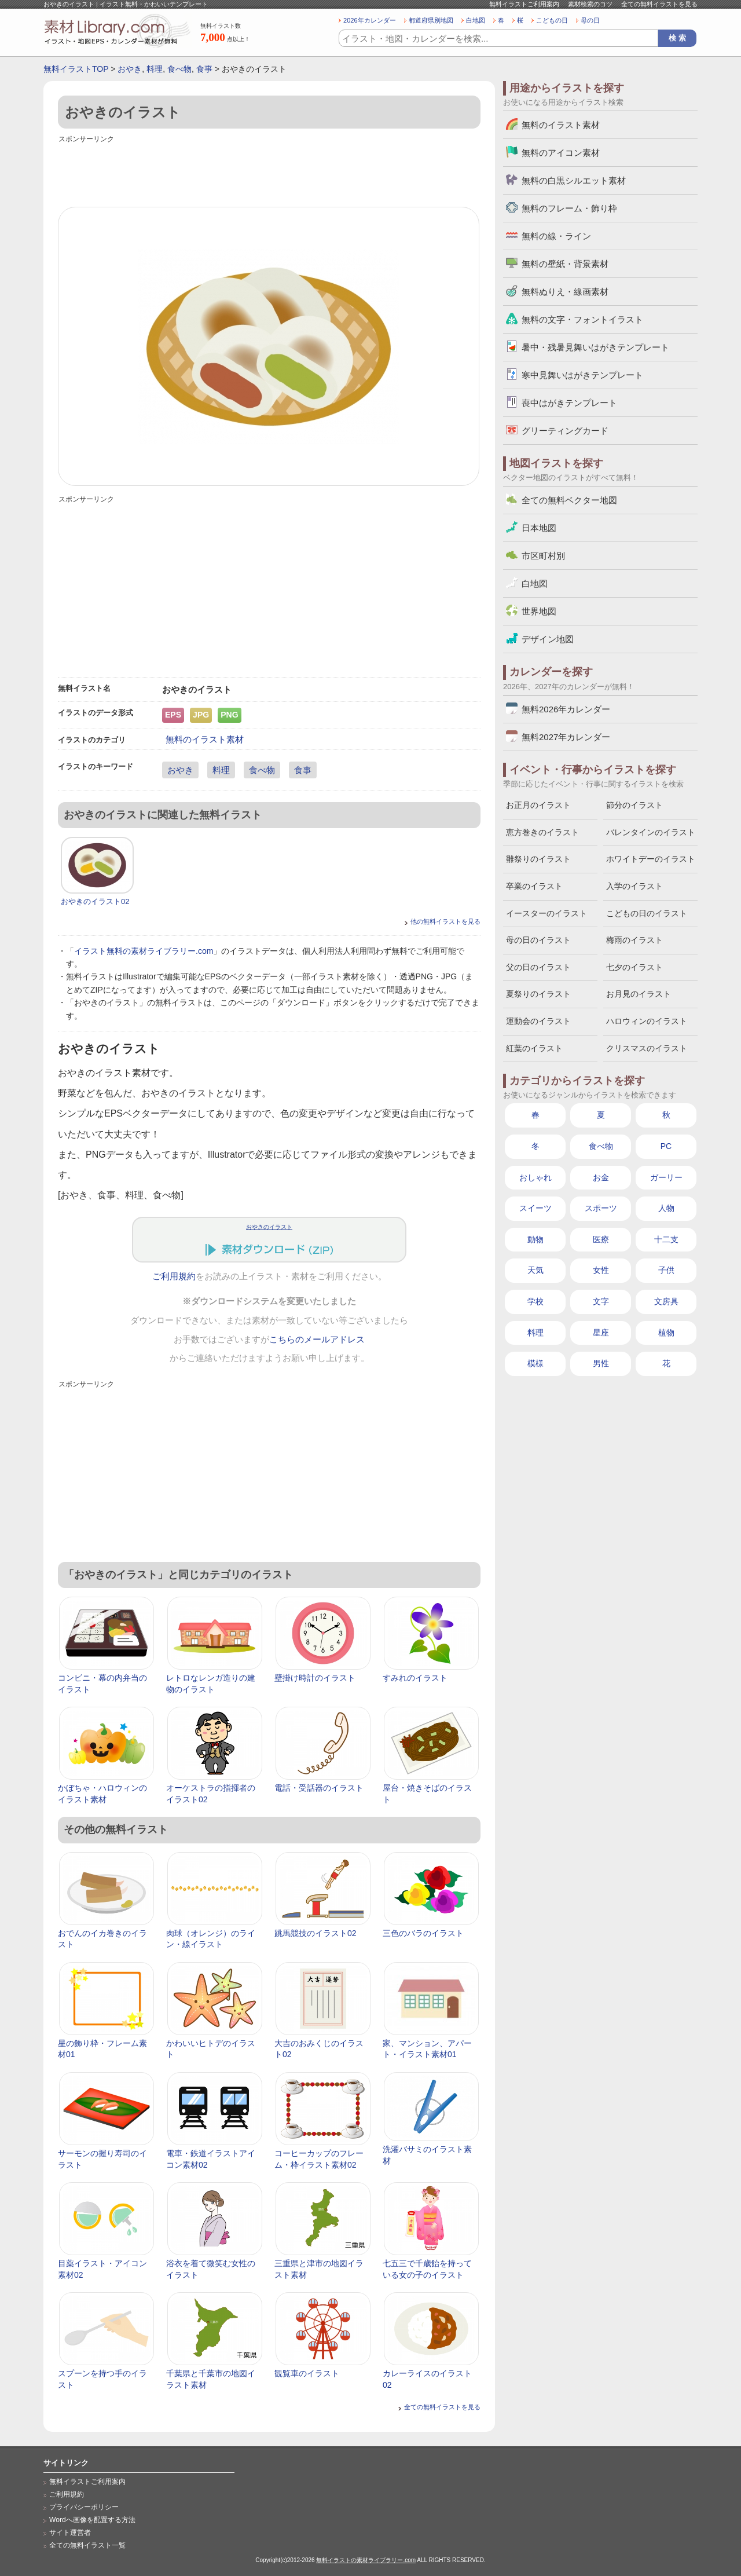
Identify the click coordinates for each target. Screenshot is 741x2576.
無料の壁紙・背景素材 (565, 264)
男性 (601, 1363)
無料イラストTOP (75, 69)
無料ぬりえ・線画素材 (565, 292)
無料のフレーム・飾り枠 (569, 208)
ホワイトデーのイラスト (650, 858)
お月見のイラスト (638, 993)
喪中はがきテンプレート (569, 403)
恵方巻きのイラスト (542, 832)
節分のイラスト (634, 805)
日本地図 (539, 528)
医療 (601, 1239)
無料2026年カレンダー (566, 709)
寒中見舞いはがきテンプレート (582, 375)
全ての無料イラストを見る (659, 4)
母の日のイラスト (538, 940)
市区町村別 (543, 556)
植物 (666, 1332)
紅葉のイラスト (534, 1048)
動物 (535, 1239)
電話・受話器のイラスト (319, 1787)
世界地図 (539, 611)
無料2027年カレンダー (566, 737)
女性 (601, 1270)
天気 (535, 1270)
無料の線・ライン (556, 236)
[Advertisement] (269, 172)
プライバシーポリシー (84, 2507)
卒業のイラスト (534, 886)
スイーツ (535, 1208)
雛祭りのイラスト (538, 858)
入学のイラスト (634, 886)
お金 (601, 1177)
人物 (666, 1208)
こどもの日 (552, 20)
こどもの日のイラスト (646, 913)
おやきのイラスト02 (95, 901)
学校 (535, 1301)
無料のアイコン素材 (561, 153)
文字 (601, 1301)
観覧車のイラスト (306, 2373)
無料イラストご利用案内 (524, 4)
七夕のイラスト (634, 967)
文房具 (666, 1301)
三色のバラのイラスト (423, 1933)
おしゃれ (535, 1177)
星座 (601, 1332)
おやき (130, 69)
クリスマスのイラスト (646, 1048)
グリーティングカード (565, 431)
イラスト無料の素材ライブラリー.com (143, 951)
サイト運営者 (70, 2533)
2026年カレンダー (369, 20)
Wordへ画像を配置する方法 (92, 2520)
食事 (204, 69)
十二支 (666, 1239)
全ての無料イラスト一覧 (87, 2545)
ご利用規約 (174, 1276)
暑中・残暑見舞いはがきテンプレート (595, 347)
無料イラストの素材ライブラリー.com (366, 2560)
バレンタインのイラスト (650, 832)
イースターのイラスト (546, 913)
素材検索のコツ (590, 4)
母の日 (590, 20)
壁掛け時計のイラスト (314, 1677)
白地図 (475, 20)
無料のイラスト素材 (205, 739)
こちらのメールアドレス (317, 1339)
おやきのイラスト (269, 1227)
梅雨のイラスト (634, 940)
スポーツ (601, 1208)
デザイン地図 (548, 639)
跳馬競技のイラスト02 (315, 1933)
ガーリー (666, 1177)
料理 (154, 69)
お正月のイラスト (538, 805)
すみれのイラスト (415, 1677)
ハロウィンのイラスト (646, 1021)
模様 (535, 1363)
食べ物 (179, 69)
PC (666, 1146)
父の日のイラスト (538, 967)
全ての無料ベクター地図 (569, 500)
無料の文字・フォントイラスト (582, 319)
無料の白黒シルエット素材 (574, 180)
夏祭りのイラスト (538, 993)
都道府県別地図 (431, 20)
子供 (666, 1270)
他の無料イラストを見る (445, 921)
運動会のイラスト (538, 1021)
